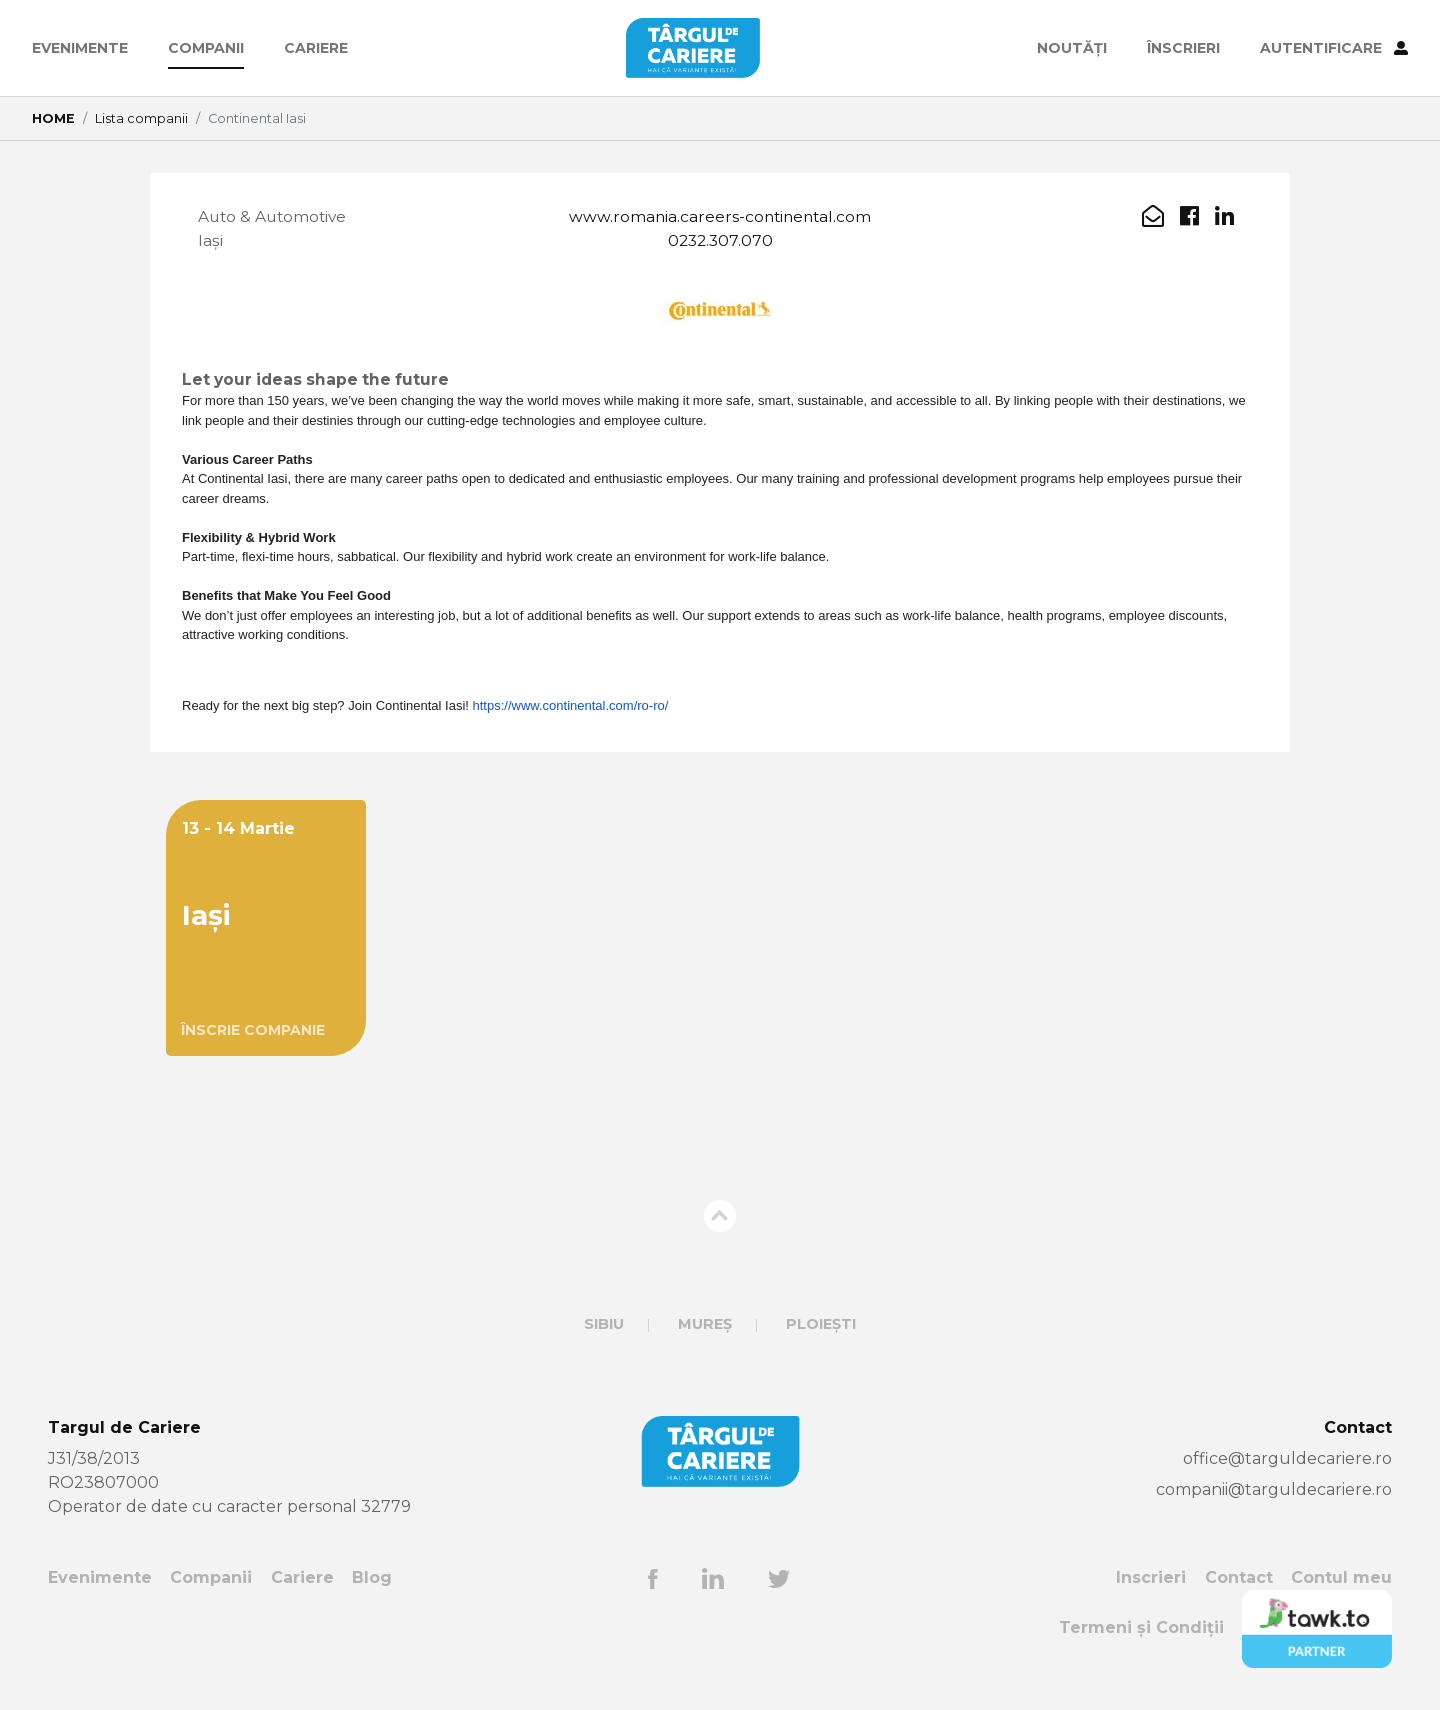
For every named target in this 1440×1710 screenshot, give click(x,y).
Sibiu (604, 1326)
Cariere (316, 48)
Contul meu (1341, 1579)
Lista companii (141, 118)
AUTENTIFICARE (1334, 48)
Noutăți (1072, 48)
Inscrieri (1151, 1579)
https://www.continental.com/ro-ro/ (571, 707)
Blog (372, 1579)
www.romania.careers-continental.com (720, 216)
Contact (1239, 1579)
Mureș (705, 1326)
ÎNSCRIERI (1183, 48)
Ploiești (821, 1326)
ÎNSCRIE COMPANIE (253, 1032)
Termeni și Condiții (1141, 1629)
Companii (206, 48)
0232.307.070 (720, 240)
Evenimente (80, 48)
